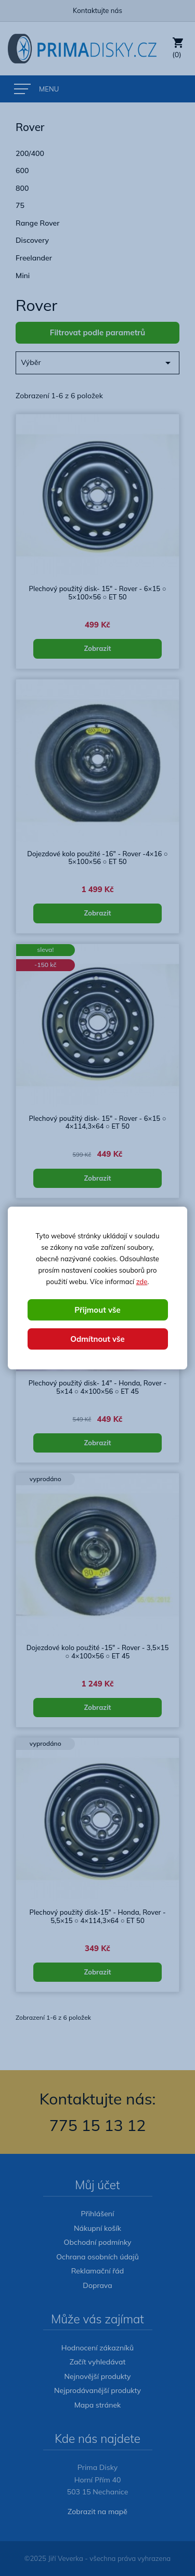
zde (142, 1281)
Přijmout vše (97, 1310)
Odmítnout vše (97, 1339)
